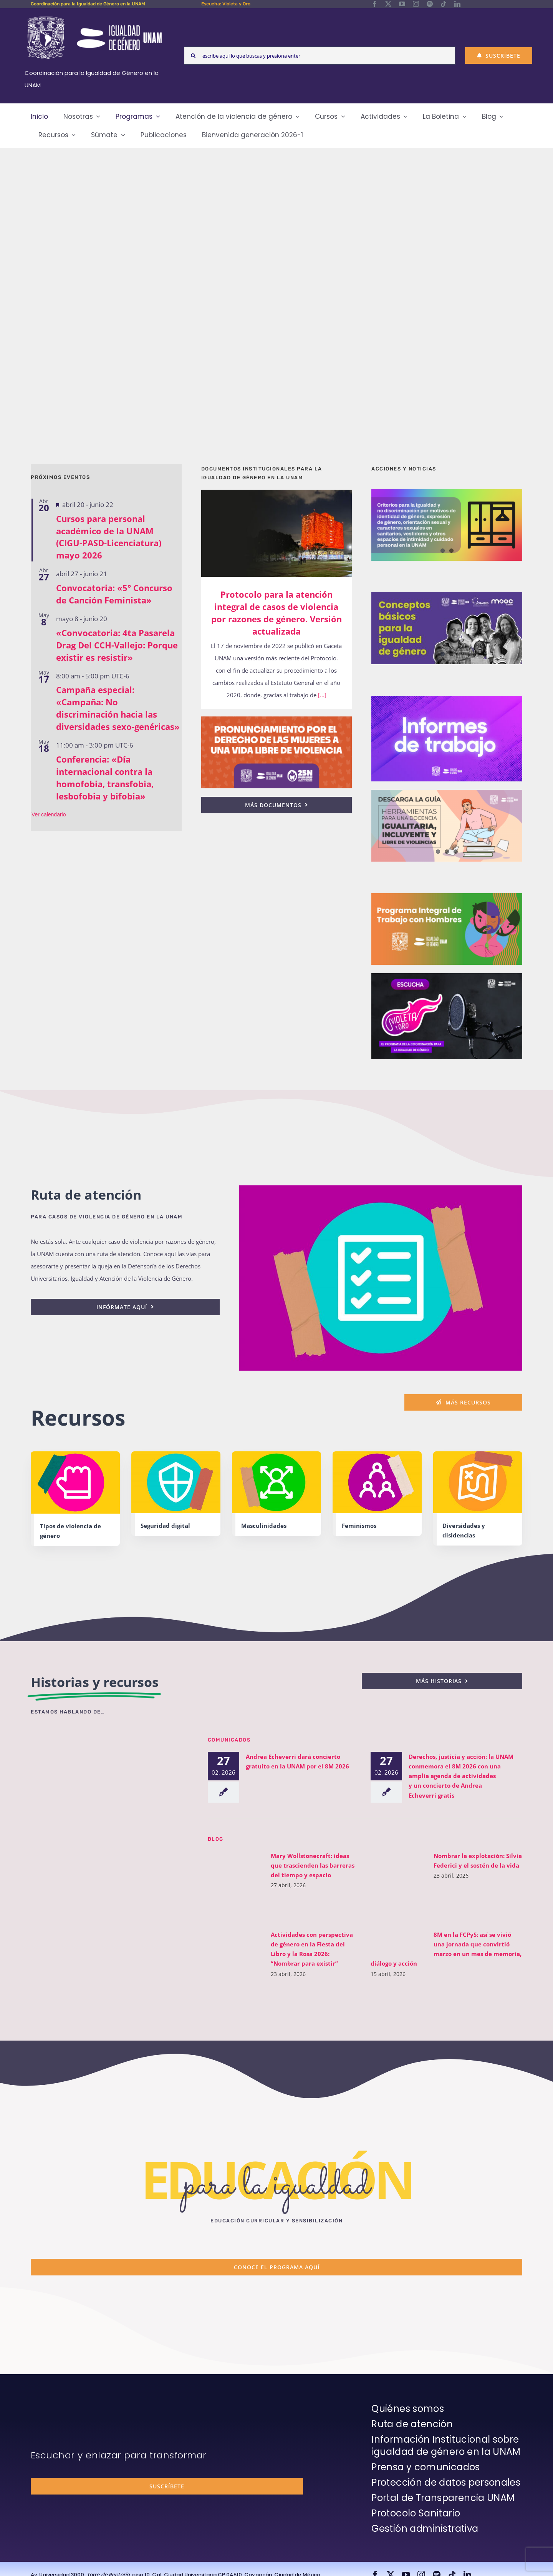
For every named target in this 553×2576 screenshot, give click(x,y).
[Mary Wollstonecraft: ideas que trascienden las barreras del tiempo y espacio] (235, 1885)
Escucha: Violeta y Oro (225, 4)
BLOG (216, 1838)
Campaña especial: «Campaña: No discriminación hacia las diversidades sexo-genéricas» (118, 708)
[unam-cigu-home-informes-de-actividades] (446, 698)
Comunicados (229, 1739)
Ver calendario (48, 814)
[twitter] (388, 4)
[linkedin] (457, 4)
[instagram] (416, 4)
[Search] (193, 56)
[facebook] (374, 4)
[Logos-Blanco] (94, 17)
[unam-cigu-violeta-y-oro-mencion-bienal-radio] (109, 1746)
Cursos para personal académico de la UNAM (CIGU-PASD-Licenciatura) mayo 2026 (108, 537)
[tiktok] (443, 4)
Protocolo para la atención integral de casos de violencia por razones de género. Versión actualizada (276, 612)
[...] (321, 695)
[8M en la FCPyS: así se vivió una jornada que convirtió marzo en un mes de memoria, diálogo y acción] (398, 1942)
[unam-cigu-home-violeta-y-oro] (446, 976)
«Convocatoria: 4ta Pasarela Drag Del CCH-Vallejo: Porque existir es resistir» (117, 645)
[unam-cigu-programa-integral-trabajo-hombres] (446, 896)
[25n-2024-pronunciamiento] (276, 719)
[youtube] (402, 4)
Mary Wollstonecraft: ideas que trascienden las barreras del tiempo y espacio (312, 1864)
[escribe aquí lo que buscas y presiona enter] (319, 56)
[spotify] (430, 4)
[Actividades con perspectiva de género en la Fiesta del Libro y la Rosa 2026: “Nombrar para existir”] (235, 1949)
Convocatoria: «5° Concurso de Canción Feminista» (114, 594)
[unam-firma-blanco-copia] (52, 2404)
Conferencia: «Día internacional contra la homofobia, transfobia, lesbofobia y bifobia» (105, 777)
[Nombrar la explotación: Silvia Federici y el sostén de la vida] (398, 1885)
